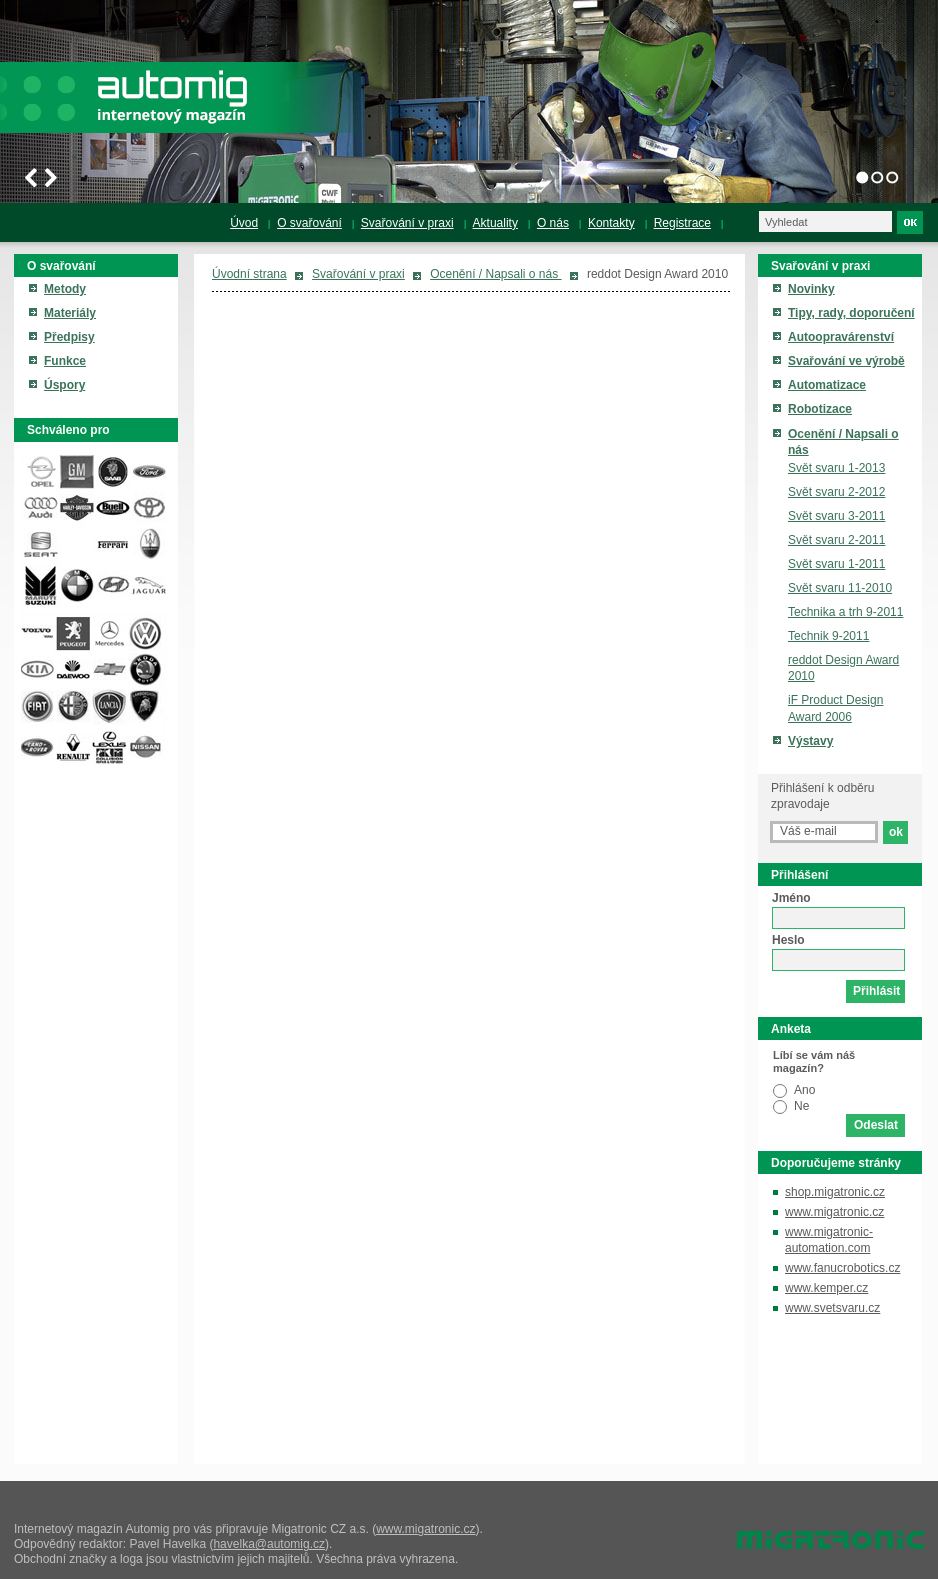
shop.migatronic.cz (835, 1192)
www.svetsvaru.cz (832, 1308)
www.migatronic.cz (834, 1212)
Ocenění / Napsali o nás (495, 274)
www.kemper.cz (826, 1288)
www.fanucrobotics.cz (842, 1268)
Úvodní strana (249, 274)
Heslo (788, 940)
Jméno (791, 898)
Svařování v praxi (358, 274)
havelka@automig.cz (269, 1544)
